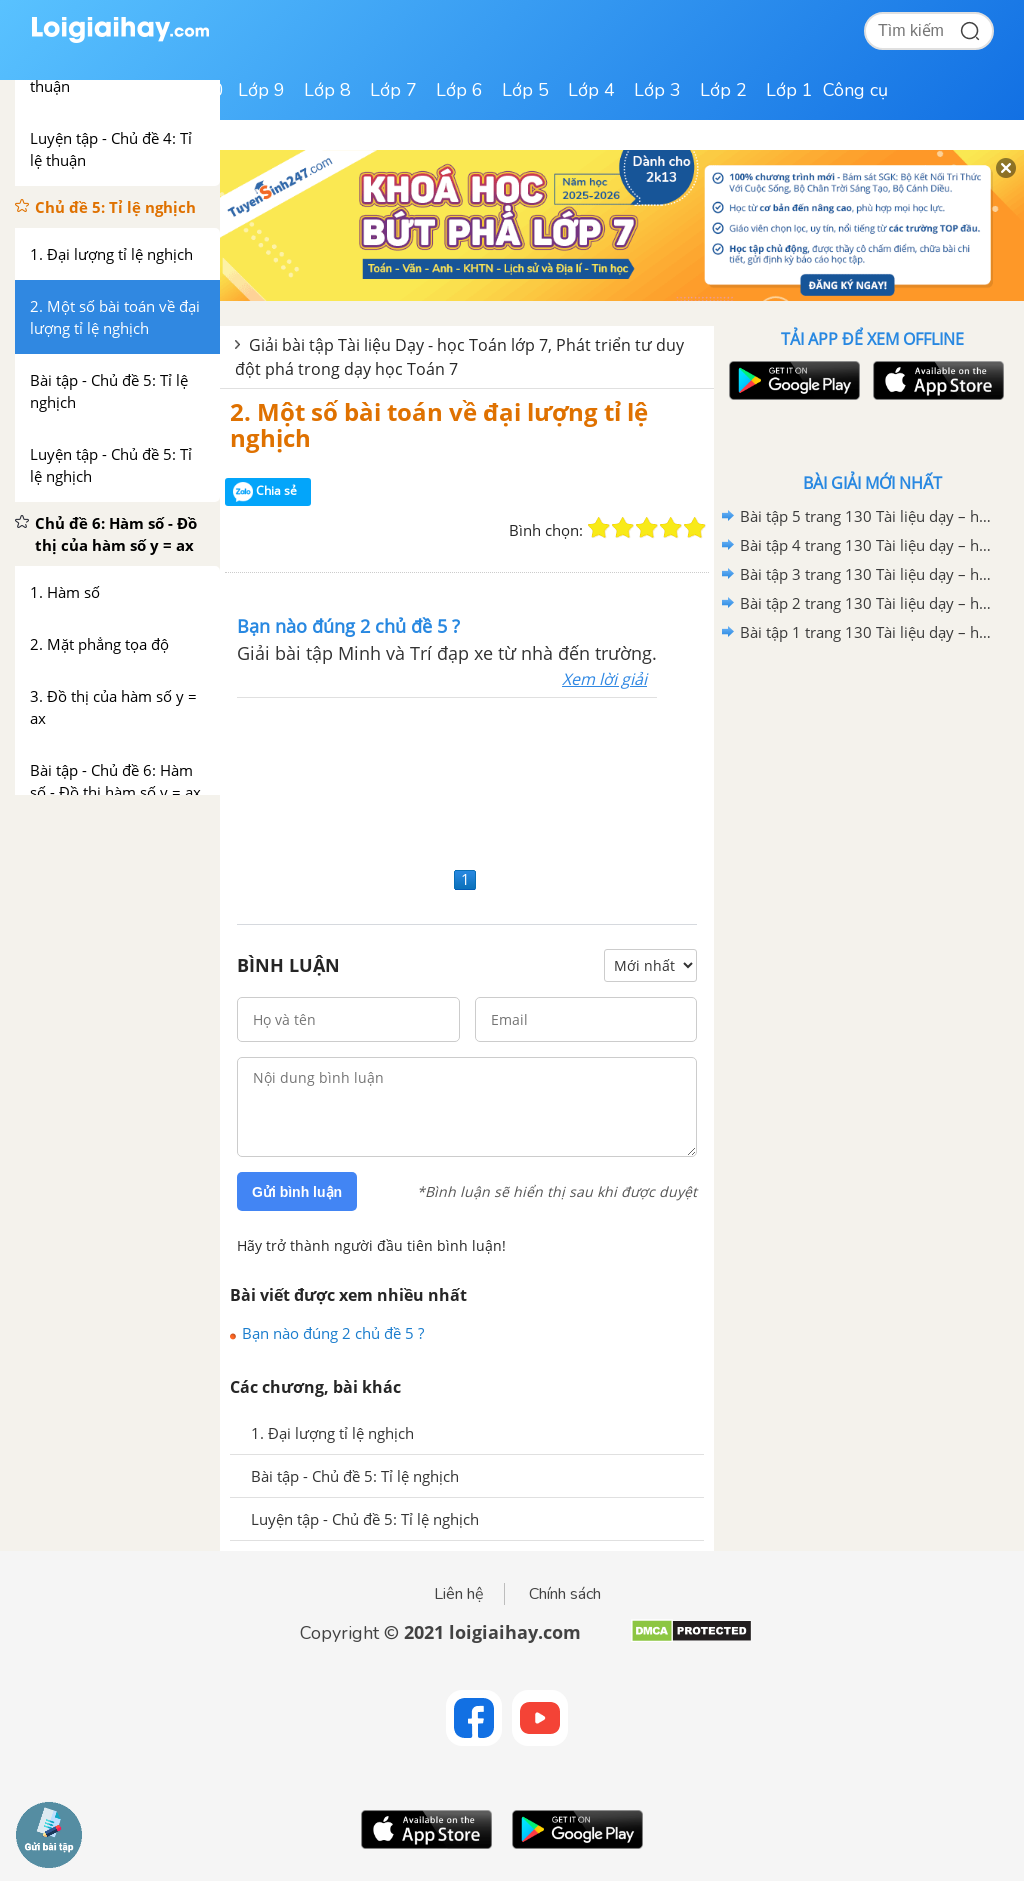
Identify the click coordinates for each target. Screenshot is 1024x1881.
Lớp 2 (723, 90)
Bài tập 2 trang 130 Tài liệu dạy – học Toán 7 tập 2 (869, 603)
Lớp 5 (525, 90)
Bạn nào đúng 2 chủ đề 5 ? (333, 1333)
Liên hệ (459, 1594)
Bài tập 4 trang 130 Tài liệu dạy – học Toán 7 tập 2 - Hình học (869, 545)
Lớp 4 (591, 90)
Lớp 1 (789, 90)
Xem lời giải (604, 679)
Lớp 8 (327, 90)
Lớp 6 (459, 90)
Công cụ (855, 90)
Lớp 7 (393, 90)
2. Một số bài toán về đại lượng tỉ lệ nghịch (439, 424)
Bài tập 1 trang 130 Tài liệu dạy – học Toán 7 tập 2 (869, 632)
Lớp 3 (657, 90)
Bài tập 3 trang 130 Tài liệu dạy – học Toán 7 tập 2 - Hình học (869, 574)
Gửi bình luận (297, 1192)
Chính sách (565, 1594)
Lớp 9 (261, 90)
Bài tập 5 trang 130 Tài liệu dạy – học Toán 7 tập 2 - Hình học (869, 516)
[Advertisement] (467, 779)
